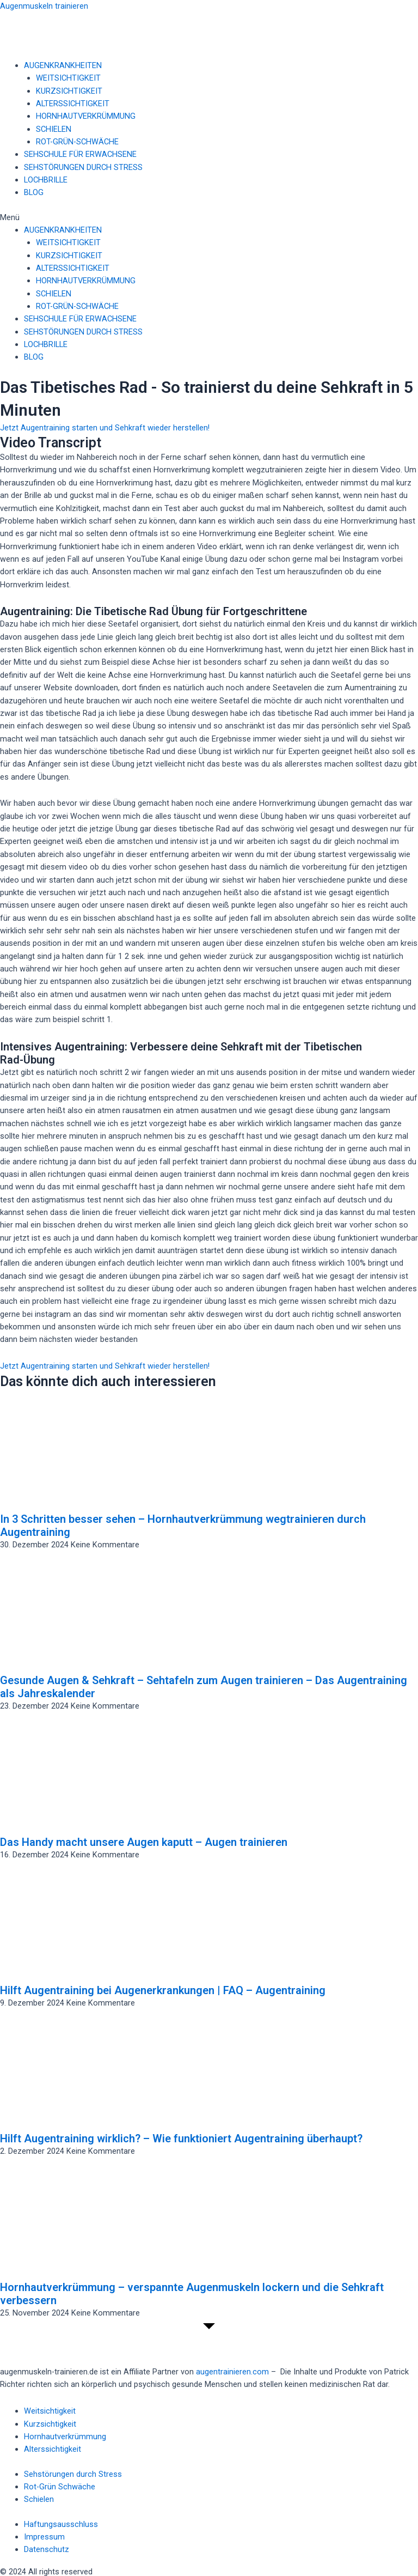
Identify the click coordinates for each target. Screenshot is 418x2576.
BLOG (34, 192)
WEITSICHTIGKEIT (68, 78)
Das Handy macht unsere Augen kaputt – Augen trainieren (143, 1842)
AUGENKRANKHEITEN (63, 65)
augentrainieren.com (232, 2372)
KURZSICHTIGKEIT (69, 91)
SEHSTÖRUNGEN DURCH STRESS (83, 167)
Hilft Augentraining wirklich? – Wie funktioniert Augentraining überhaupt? (181, 2138)
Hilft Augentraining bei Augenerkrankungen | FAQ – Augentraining (162, 1990)
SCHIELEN (53, 129)
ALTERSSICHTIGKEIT (72, 103)
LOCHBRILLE (45, 180)
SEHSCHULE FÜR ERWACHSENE (80, 154)
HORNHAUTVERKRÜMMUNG (86, 116)
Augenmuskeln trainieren (44, 6)
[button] (209, 217)
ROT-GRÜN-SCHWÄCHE (77, 142)
